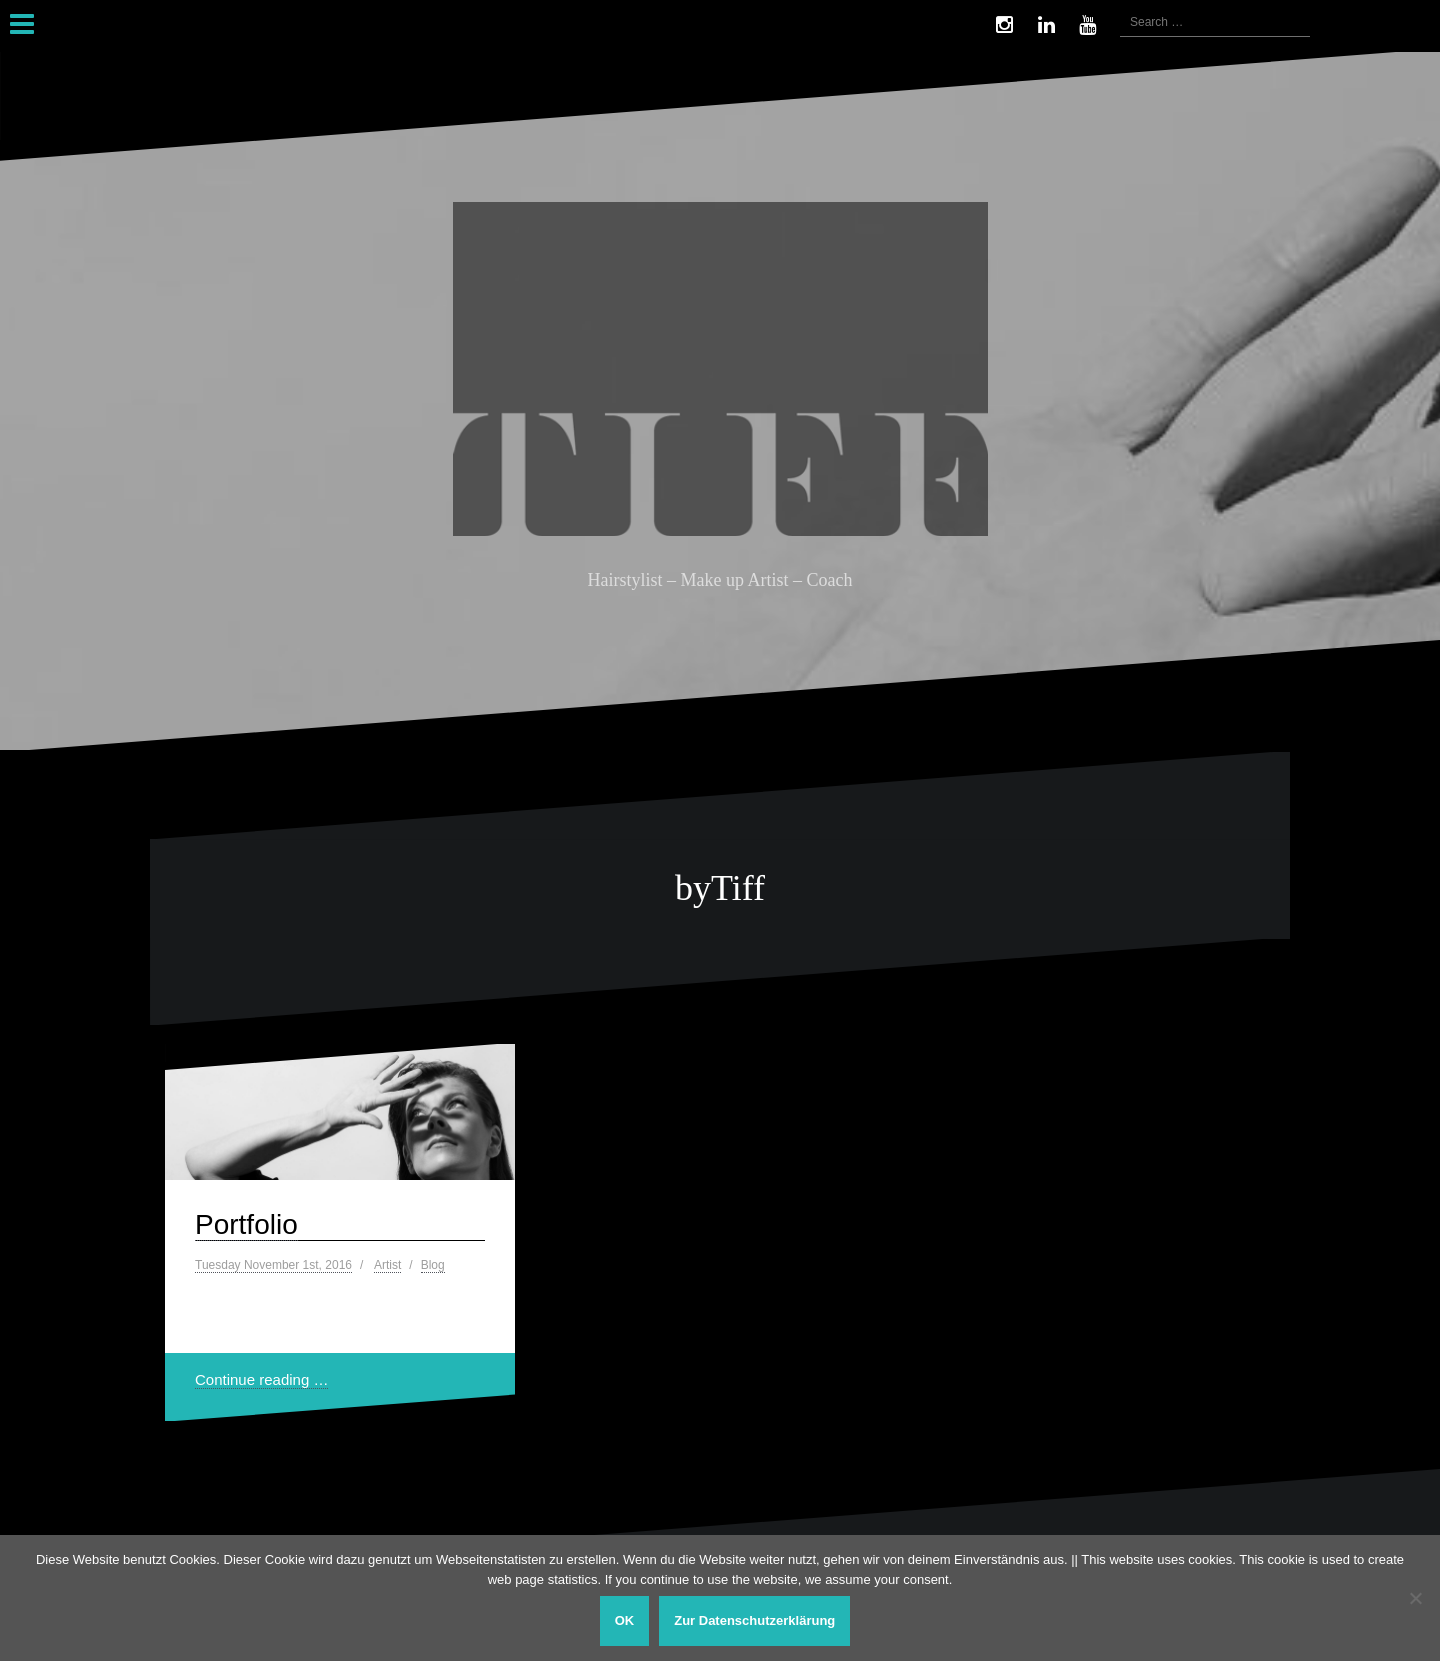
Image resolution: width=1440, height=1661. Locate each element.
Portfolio (246, 1224)
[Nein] (1415, 1598)
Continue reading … (261, 1379)
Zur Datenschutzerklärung (754, 1620)
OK (625, 1620)
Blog (433, 1265)
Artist (387, 1265)
